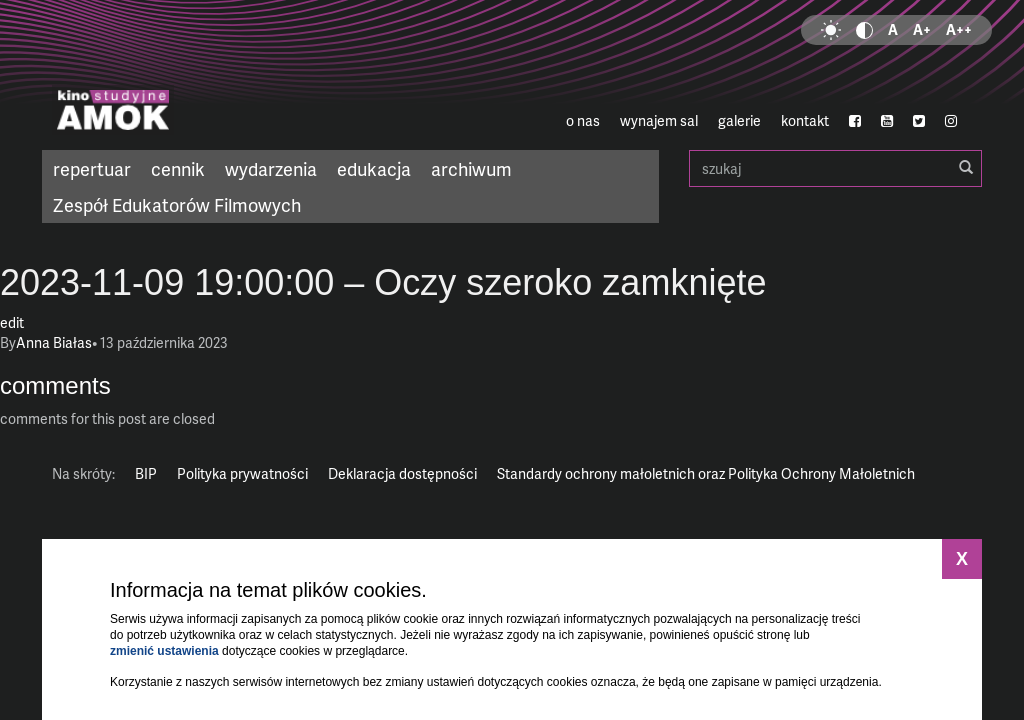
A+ (922, 29)
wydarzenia (271, 168)
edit (12, 322)
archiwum (471, 168)
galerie (739, 120)
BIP (146, 473)
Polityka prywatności (242, 473)
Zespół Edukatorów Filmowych (177, 204)
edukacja (374, 168)
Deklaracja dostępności (402, 473)
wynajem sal (659, 120)
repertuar (92, 168)
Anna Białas (54, 342)
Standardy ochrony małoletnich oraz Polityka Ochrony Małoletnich (706, 473)
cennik (178, 168)
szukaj (835, 168)
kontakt (805, 120)
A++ (959, 29)
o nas (583, 120)
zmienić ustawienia (164, 651)
